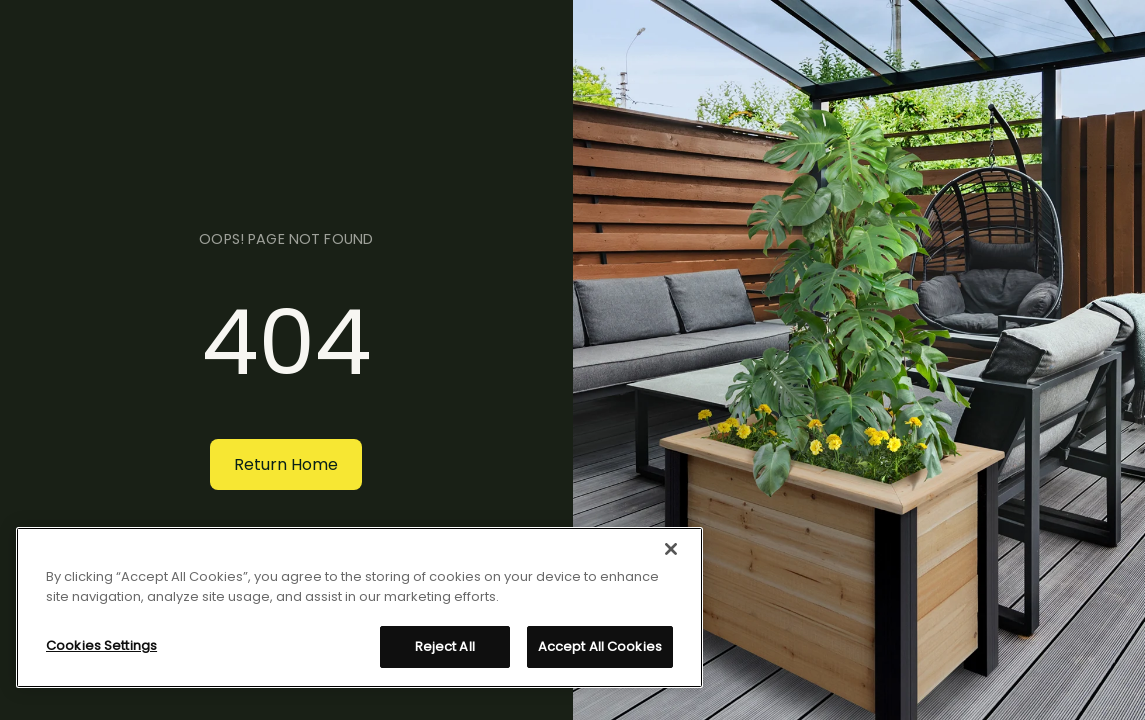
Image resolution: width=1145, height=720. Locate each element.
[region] (359, 607)
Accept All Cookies (600, 646)
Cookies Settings (101, 645)
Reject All (445, 646)
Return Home (286, 464)
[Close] (671, 549)
